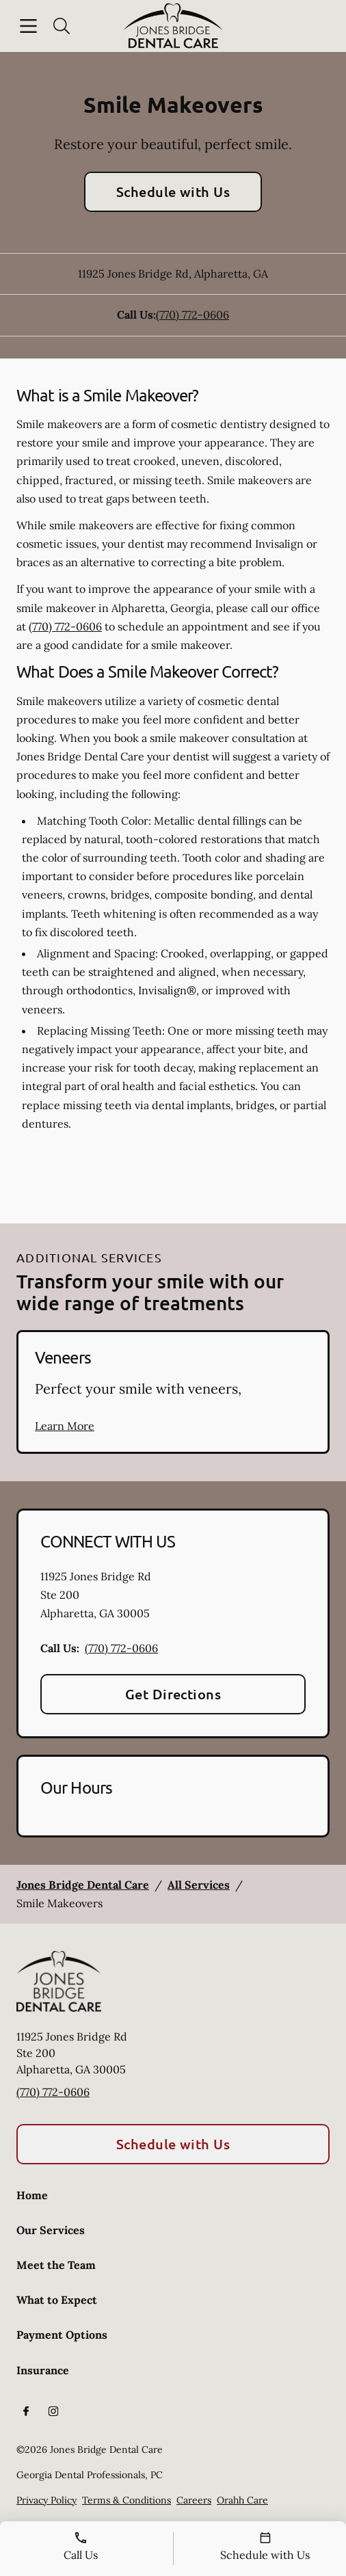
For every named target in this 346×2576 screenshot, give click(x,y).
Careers (193, 2500)
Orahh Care (242, 2500)
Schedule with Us (173, 191)
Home (32, 2195)
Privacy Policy (46, 2500)
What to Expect (56, 2300)
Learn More (64, 1426)
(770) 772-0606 (192, 314)
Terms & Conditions (126, 2500)
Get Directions (173, 1694)
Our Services (50, 2230)
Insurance (42, 2370)
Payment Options (61, 2334)
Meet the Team (56, 2265)
